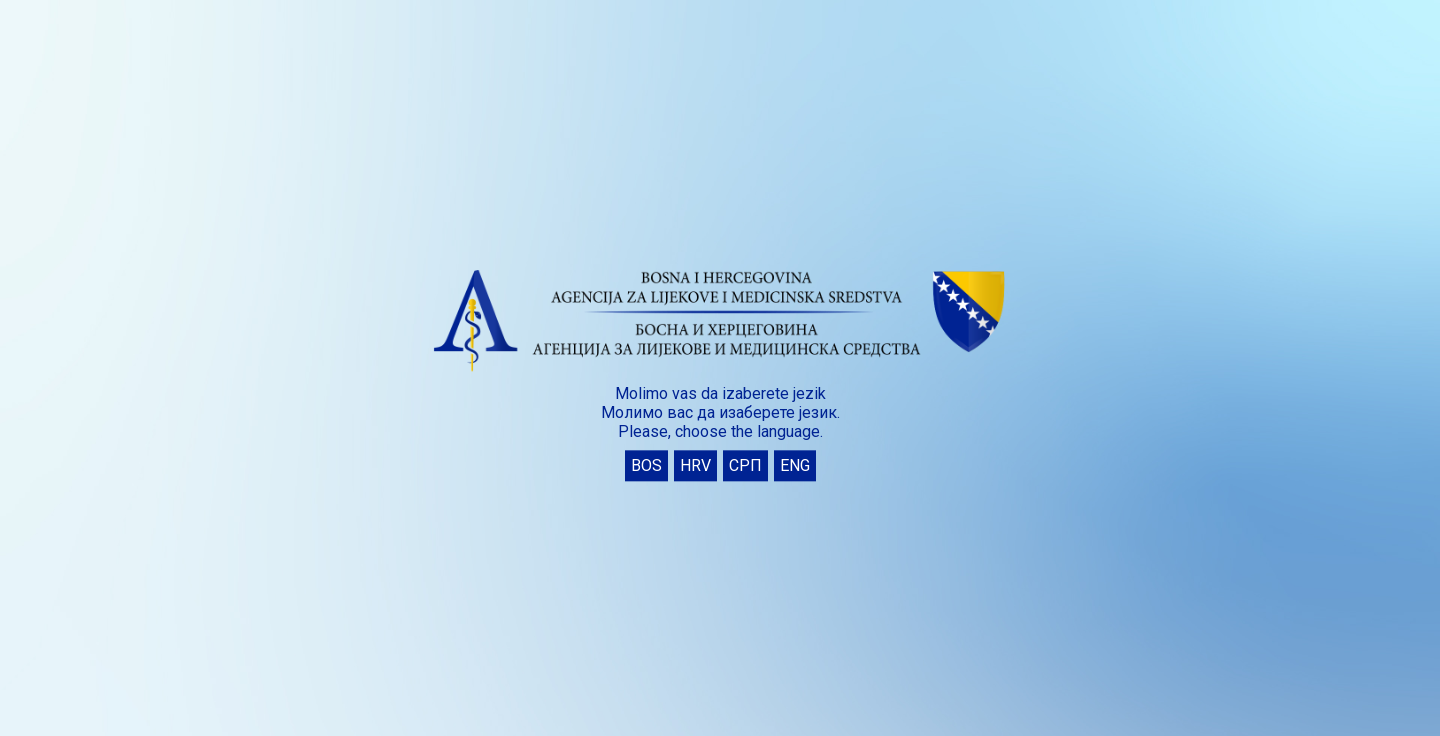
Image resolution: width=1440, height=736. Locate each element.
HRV (695, 466)
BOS (646, 466)
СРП (745, 466)
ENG (795, 466)
